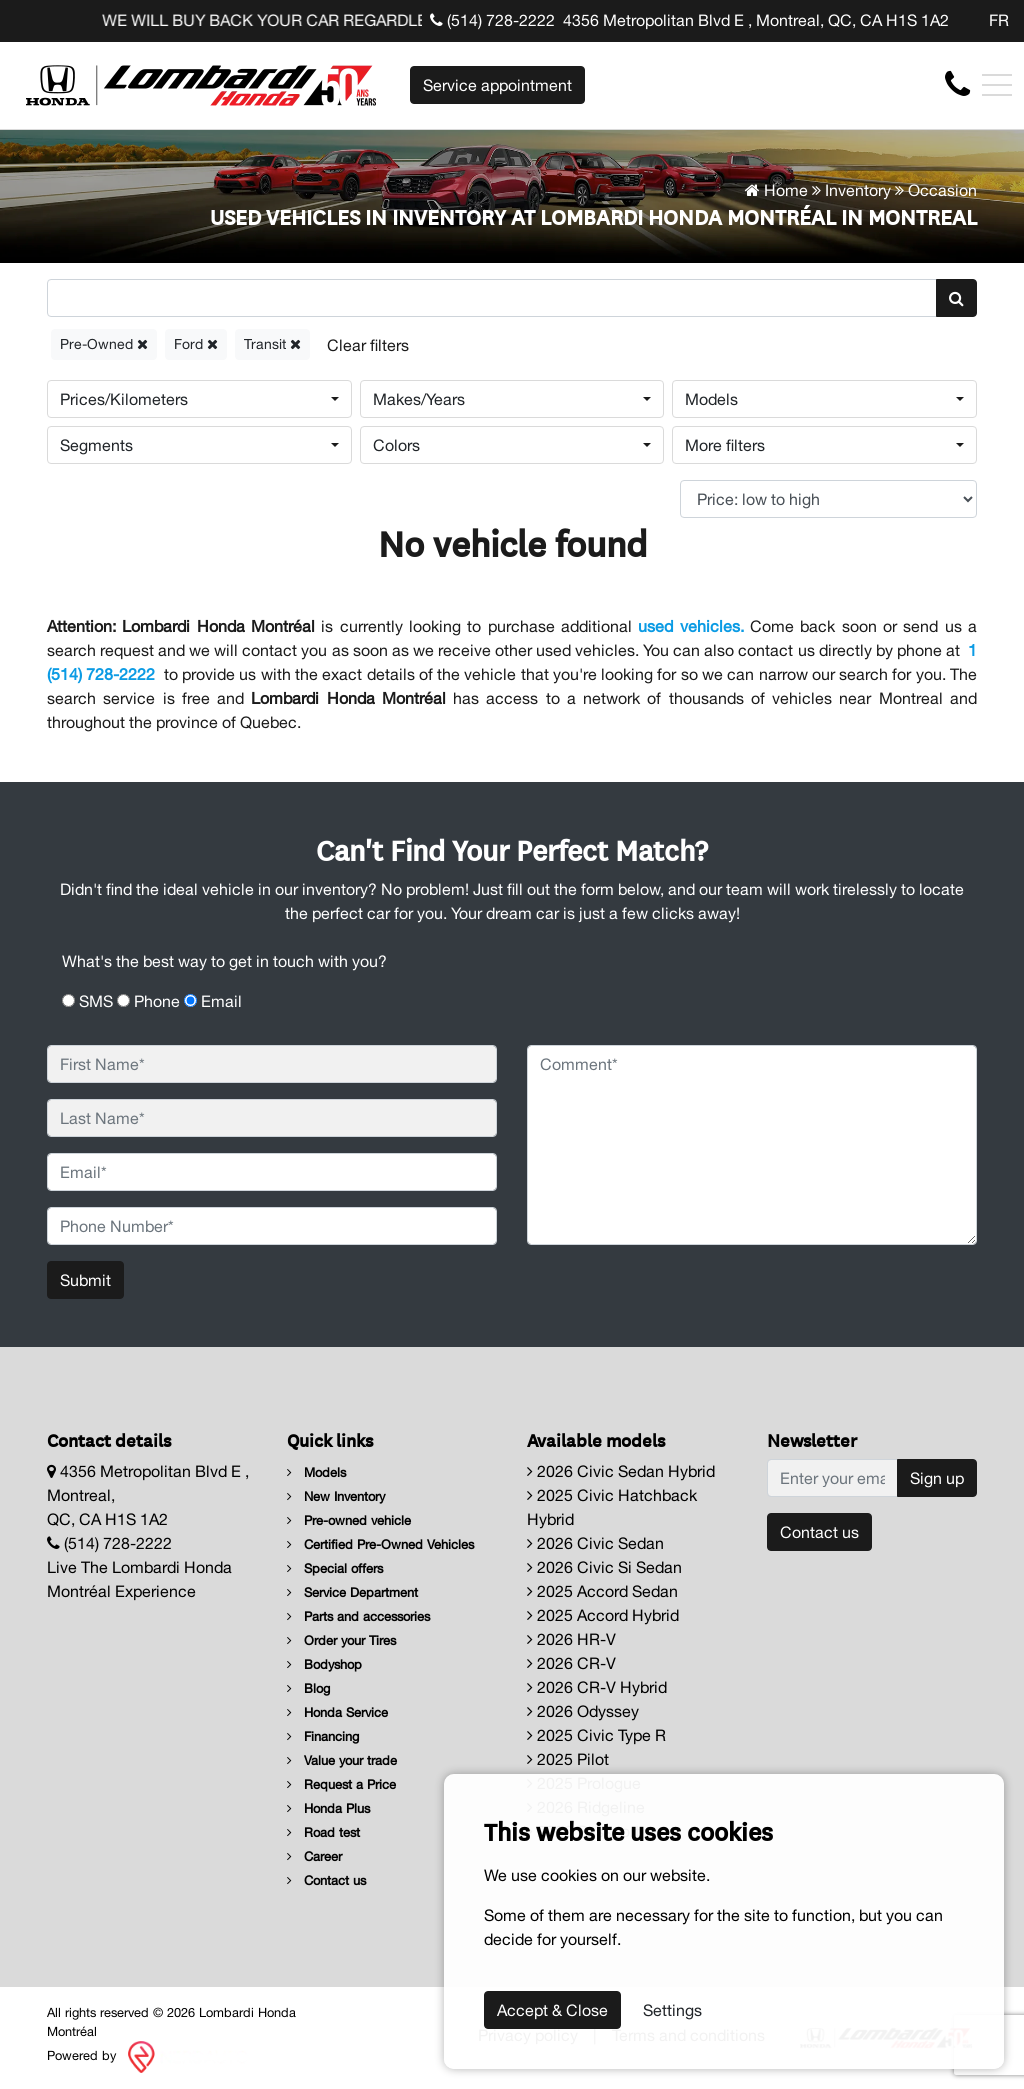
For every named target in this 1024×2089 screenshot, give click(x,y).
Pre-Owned (104, 344)
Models (711, 399)
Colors (396, 445)
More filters (725, 445)
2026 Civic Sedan (595, 1543)
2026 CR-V (571, 1663)
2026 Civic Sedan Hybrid (621, 1471)
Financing (323, 1736)
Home (776, 190)
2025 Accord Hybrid (603, 1615)
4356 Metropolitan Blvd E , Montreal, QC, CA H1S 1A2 (756, 20)
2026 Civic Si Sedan (604, 1567)
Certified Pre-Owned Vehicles (380, 1544)
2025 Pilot (568, 1759)
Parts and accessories (358, 1616)
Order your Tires (341, 1640)
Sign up (937, 1478)
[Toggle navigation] (997, 85)
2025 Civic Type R (596, 1735)
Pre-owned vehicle (349, 1520)
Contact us (326, 1880)
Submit (85, 1280)
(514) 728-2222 (492, 20)
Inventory (858, 190)
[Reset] (368, 344)
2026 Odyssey (583, 1711)
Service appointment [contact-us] (497, 85)
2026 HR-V (571, 1639)
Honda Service (337, 1712)
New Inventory (336, 1496)
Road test (323, 1832)
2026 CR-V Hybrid (597, 1687)
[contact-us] (957, 84)
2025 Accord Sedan (602, 1591)
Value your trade (342, 1760)
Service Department (352, 1592)
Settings (672, 2010)
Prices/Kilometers (124, 399)
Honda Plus (328, 1808)
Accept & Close (552, 2010)
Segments (96, 445)
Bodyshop (324, 1664)
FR (999, 20)
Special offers (335, 1568)
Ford (196, 344)
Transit (272, 344)
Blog (308, 1688)
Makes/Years (419, 399)
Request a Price (341, 1784)
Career (314, 1856)
